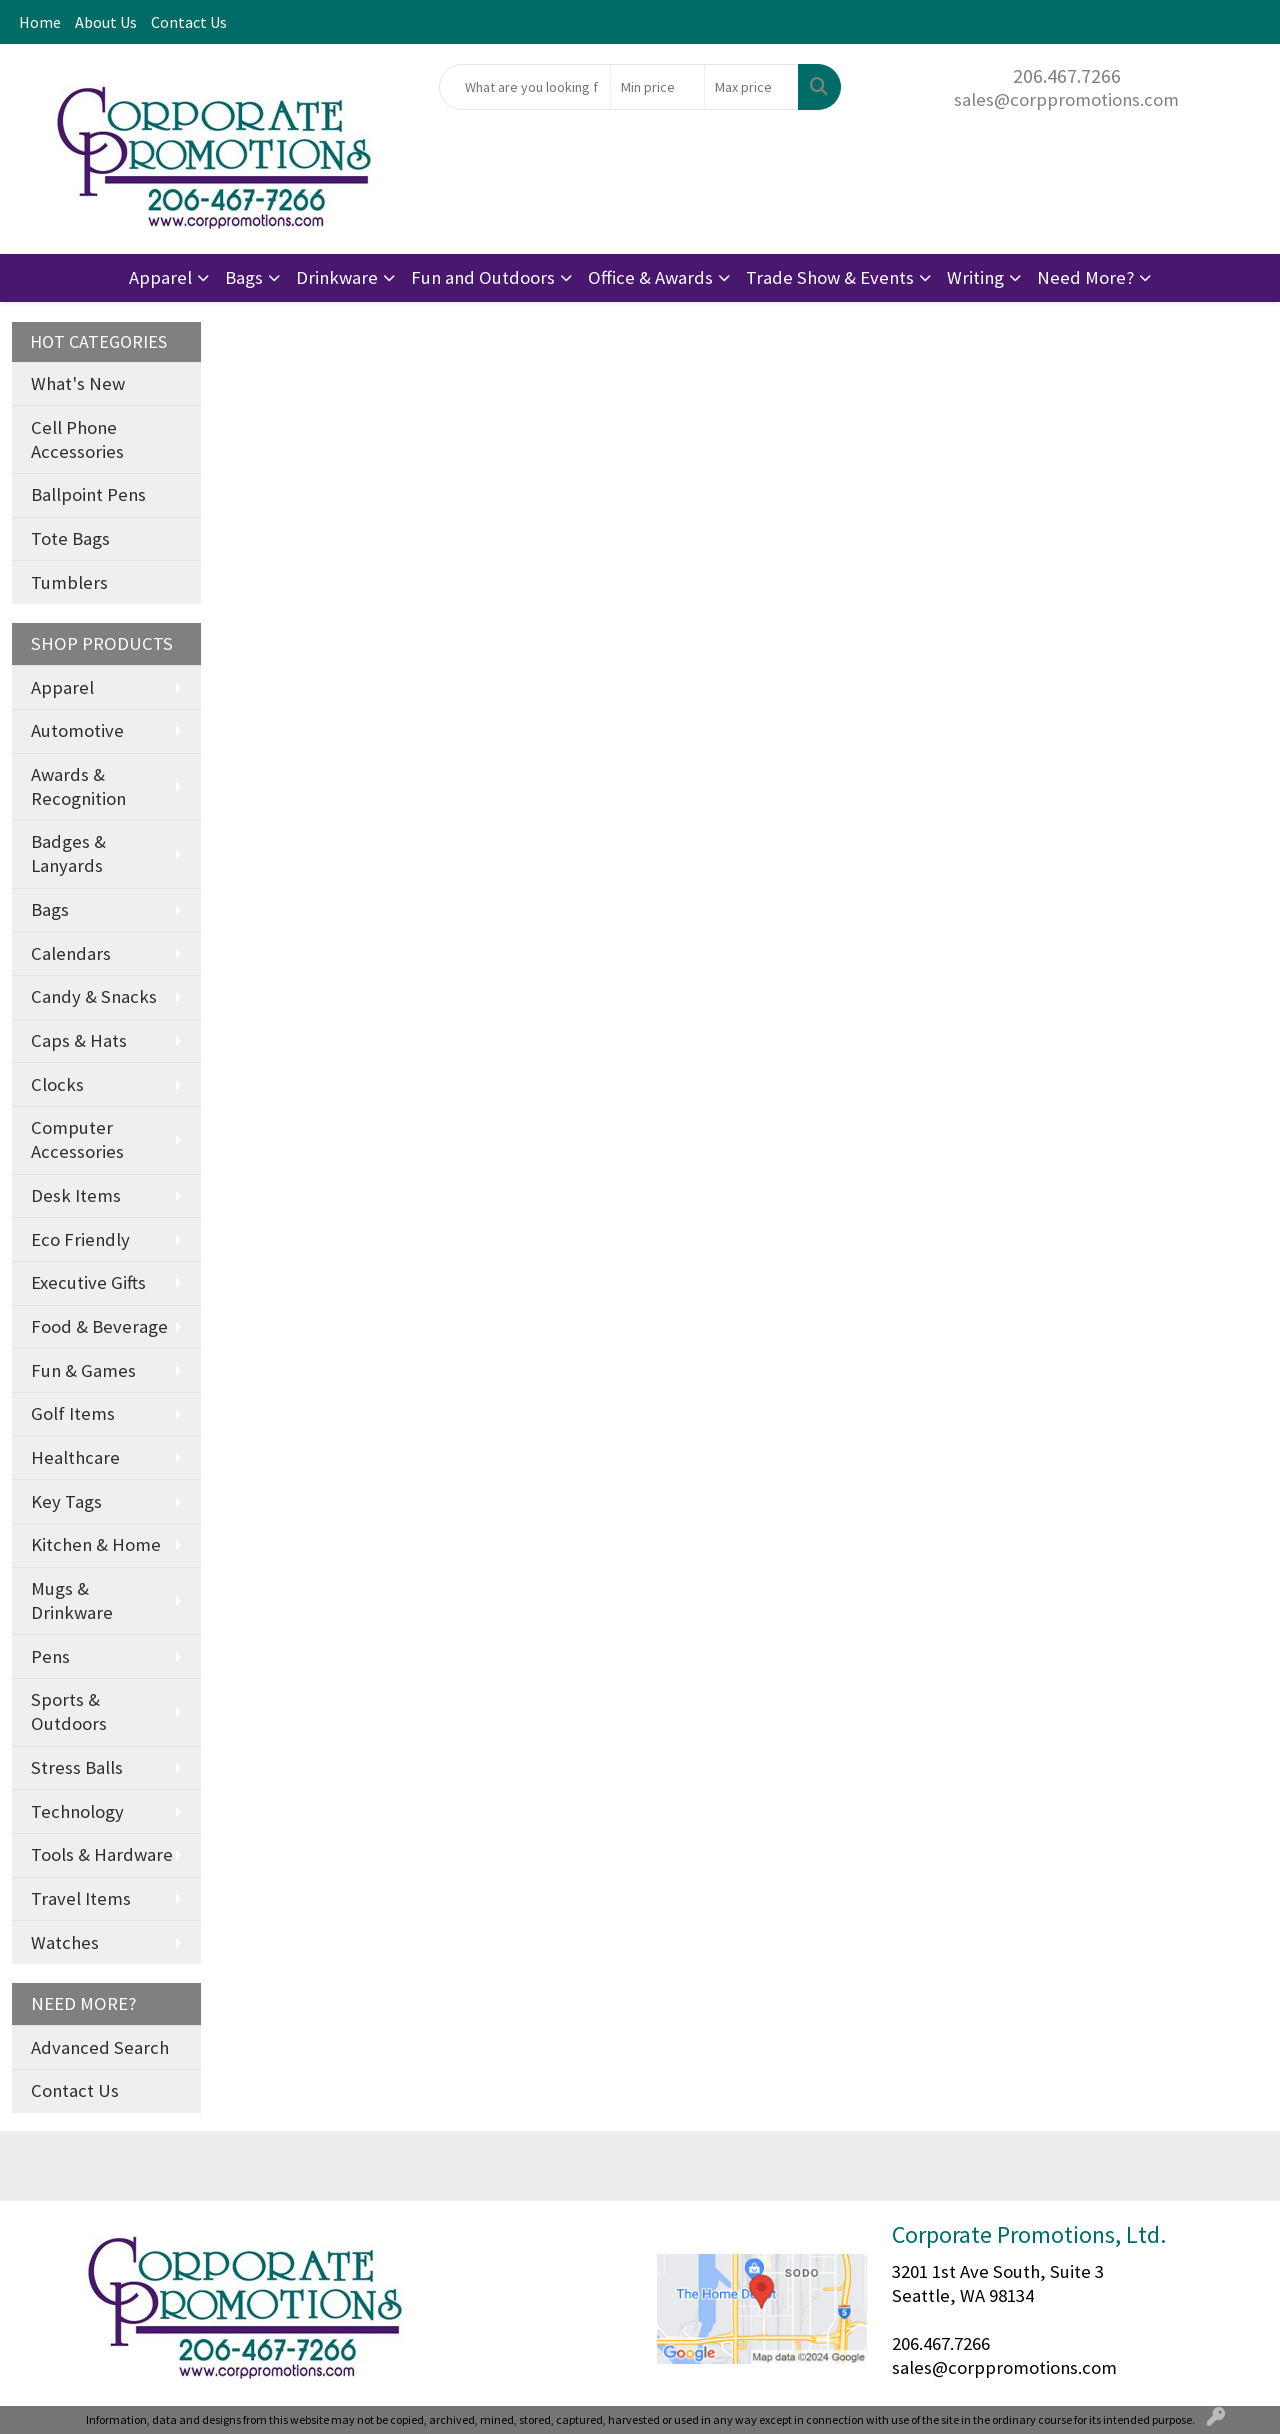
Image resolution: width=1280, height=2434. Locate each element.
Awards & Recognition (78, 786)
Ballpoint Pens (88, 494)
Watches (65, 1942)
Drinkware (337, 277)
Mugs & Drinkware (72, 1600)
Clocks (57, 1084)
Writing (975, 277)
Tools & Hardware (102, 1854)
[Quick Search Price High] (751, 87)
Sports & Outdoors (69, 1711)
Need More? (1085, 277)
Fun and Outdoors (483, 277)
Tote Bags (70, 538)
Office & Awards (650, 277)
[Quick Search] (525, 87)
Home (40, 22)
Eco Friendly (80, 1239)
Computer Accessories (77, 1139)
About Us (106, 22)
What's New (78, 383)
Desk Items (76, 1195)
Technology (77, 1811)
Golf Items (73, 1413)
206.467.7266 (1067, 75)
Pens (50, 1656)
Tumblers (69, 582)
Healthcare (75, 1457)
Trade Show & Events (830, 277)
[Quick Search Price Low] (657, 87)
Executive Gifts (88, 1282)
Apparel (160, 277)
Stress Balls (77, 1767)
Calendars (71, 953)
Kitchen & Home (96, 1544)
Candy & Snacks (94, 996)
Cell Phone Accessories (77, 439)
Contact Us (189, 22)
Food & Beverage (99, 1326)
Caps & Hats (79, 1040)
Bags (244, 277)
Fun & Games (83, 1370)
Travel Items (81, 1898)
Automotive (77, 730)
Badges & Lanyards (68, 853)
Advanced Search (100, 2047)
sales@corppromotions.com (1066, 99)
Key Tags (66, 1501)
